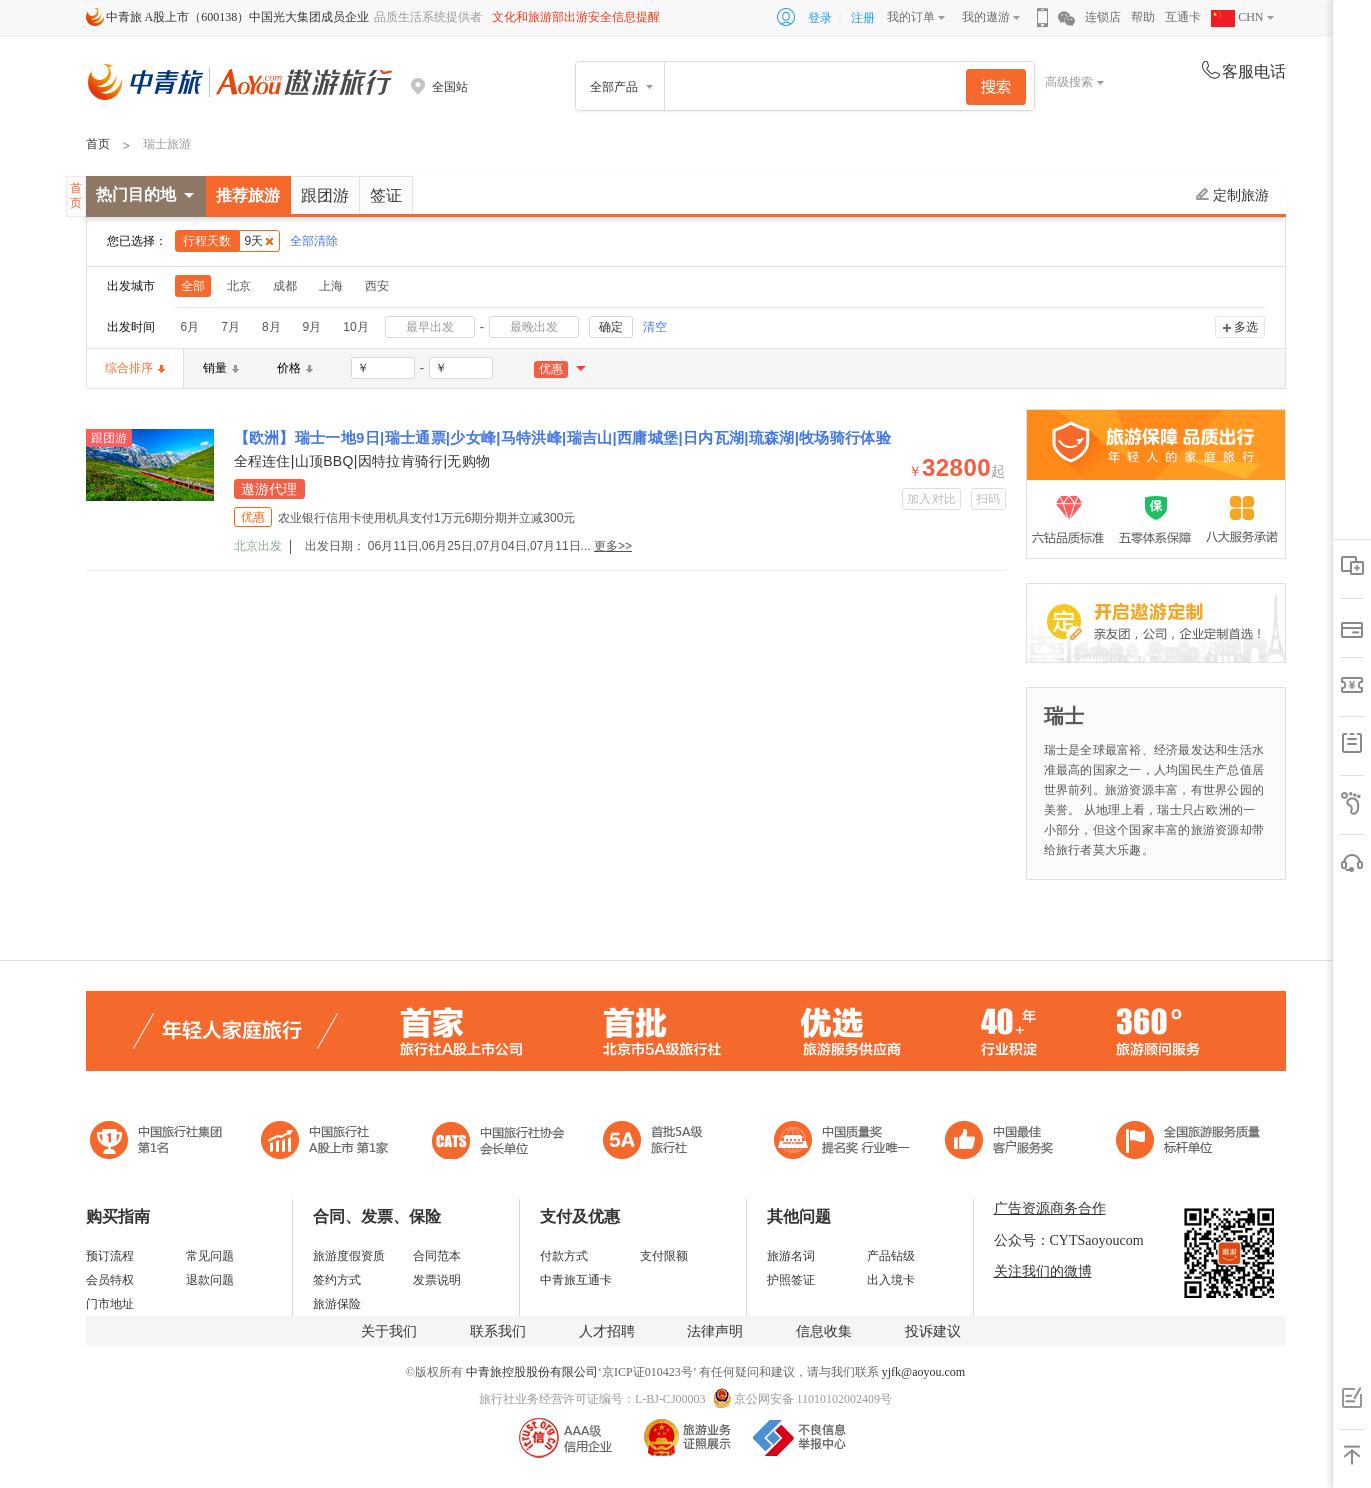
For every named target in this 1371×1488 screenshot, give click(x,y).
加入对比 (931, 499)
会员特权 (110, 1280)
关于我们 (389, 1331)
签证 (386, 195)
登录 (820, 18)
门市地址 (110, 1304)
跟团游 (325, 195)
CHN (1237, 17)
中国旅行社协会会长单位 (498, 1142)
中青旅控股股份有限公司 (532, 1372)
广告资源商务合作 (1050, 1208)
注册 (863, 18)
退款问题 (210, 1280)
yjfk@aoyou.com (923, 1372)
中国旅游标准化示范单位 (1004, 1142)
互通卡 (1183, 17)
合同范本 (437, 1256)
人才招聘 (607, 1331)
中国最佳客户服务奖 (843, 1142)
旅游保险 (337, 1304)
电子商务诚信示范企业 (661, 1142)
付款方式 (564, 1256)
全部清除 (314, 241)
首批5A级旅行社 (325, 1142)
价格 (295, 368)
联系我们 (498, 1331)
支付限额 (664, 1256)
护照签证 (791, 1280)
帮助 (1143, 17)
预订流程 (110, 1256)
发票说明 (437, 1280)
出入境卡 (891, 1280)
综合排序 (135, 368)
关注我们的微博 (1043, 1271)
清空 (655, 327)
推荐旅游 (248, 195)
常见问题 (210, 1256)
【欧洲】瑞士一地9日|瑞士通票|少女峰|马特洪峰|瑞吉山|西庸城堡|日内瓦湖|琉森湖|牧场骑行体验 (563, 437)
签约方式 (337, 1280)
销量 (221, 368)
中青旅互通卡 (576, 1280)
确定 (611, 327)
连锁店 (1103, 17)
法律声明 (715, 1331)
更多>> (613, 546)
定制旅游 (1232, 195)
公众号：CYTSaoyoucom (1069, 1240)
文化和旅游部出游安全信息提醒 (576, 17)
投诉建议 (933, 1331)
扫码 (988, 499)
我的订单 (911, 17)
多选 (1246, 327)
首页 (98, 144)
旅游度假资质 (349, 1256)
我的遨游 (986, 17)
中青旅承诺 (1188, 1142)
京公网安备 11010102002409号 (813, 1399)
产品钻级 (891, 1256)
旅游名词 (791, 1256)
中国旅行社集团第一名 (159, 1142)
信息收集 (824, 1331)
